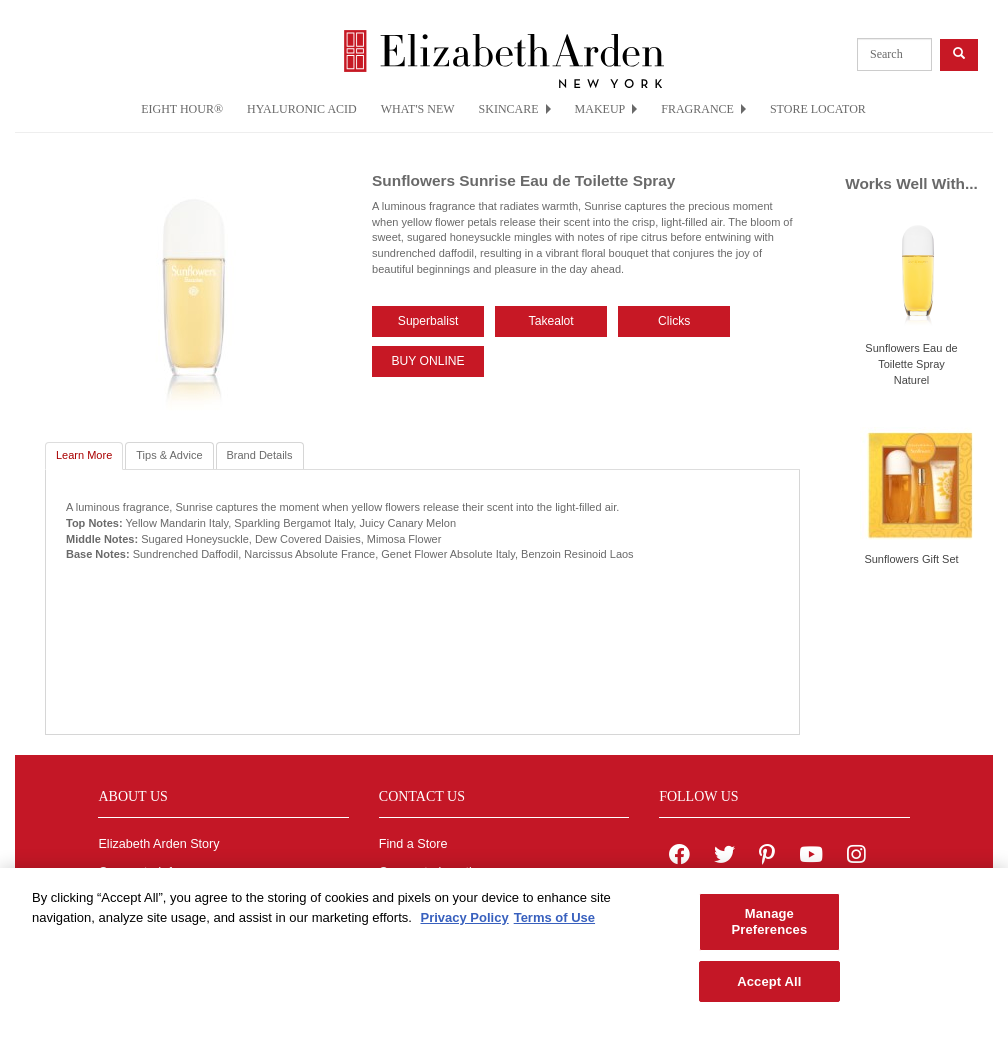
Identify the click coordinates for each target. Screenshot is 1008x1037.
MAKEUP (606, 109)
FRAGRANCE (703, 109)
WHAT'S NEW (418, 109)
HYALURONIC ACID (302, 109)
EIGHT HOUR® (182, 109)
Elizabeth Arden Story (158, 844)
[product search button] (959, 54)
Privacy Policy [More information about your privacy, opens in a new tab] (464, 925)
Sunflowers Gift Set (911, 559)
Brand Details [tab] (260, 455)
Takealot (551, 321)
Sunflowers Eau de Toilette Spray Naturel (911, 363)
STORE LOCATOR (818, 109)
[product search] (894, 54)
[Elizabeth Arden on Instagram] (856, 857)
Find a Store (413, 844)
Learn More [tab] (84, 455)
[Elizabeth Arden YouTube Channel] (811, 857)
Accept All (769, 988)
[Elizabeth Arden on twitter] (724, 857)
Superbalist (428, 321)
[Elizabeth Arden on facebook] (679, 857)
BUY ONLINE (428, 361)
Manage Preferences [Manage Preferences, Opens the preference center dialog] (769, 929)
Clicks (674, 321)
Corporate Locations (435, 872)
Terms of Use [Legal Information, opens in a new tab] (554, 925)
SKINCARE (515, 109)
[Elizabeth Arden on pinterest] (767, 857)
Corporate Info (138, 872)
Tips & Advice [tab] (169, 455)
